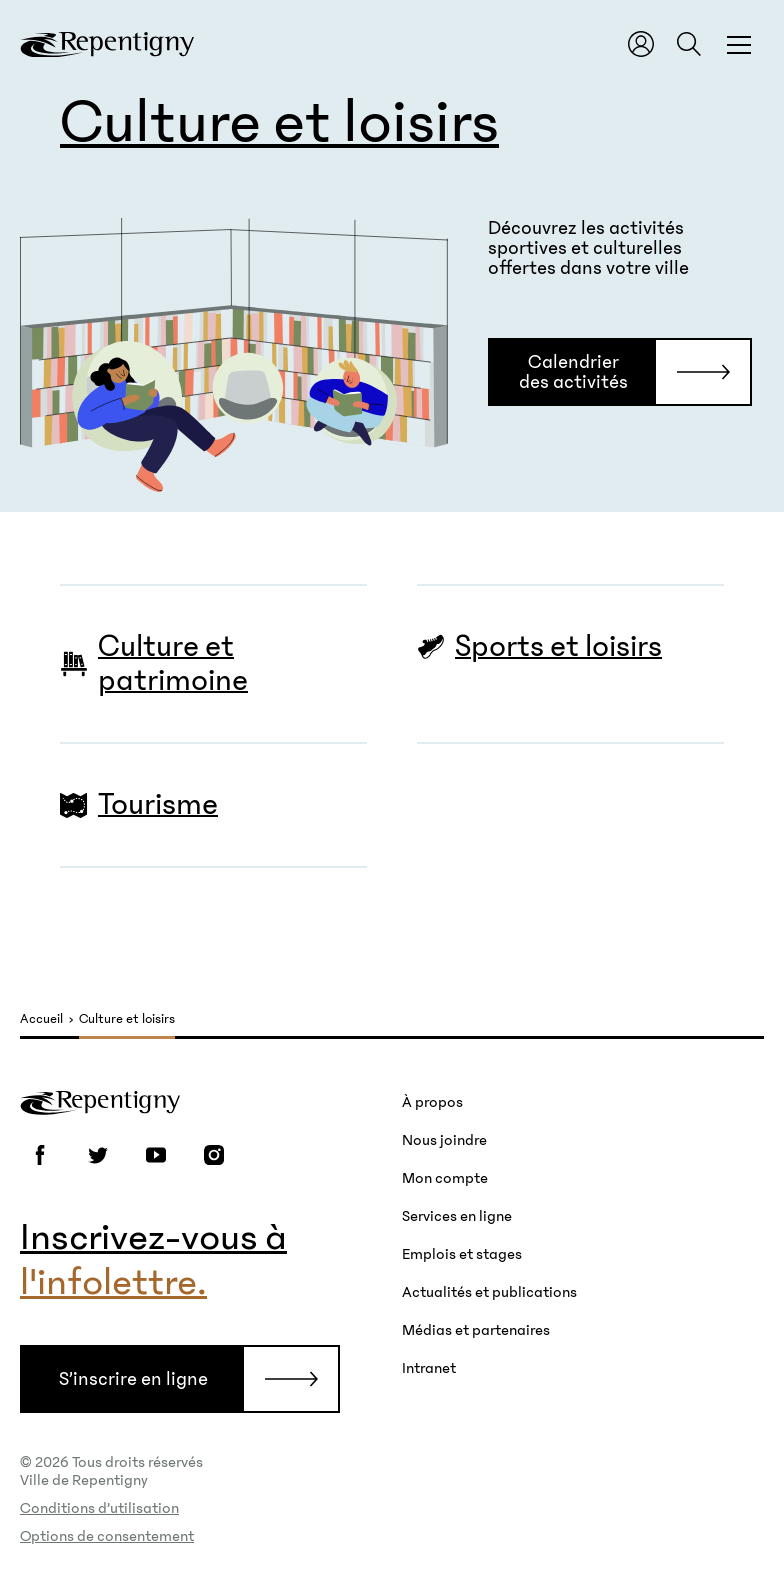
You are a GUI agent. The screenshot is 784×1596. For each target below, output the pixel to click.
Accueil (41, 1019)
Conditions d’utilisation (99, 1508)
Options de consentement (107, 1536)
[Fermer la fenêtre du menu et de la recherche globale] (739, 44)
